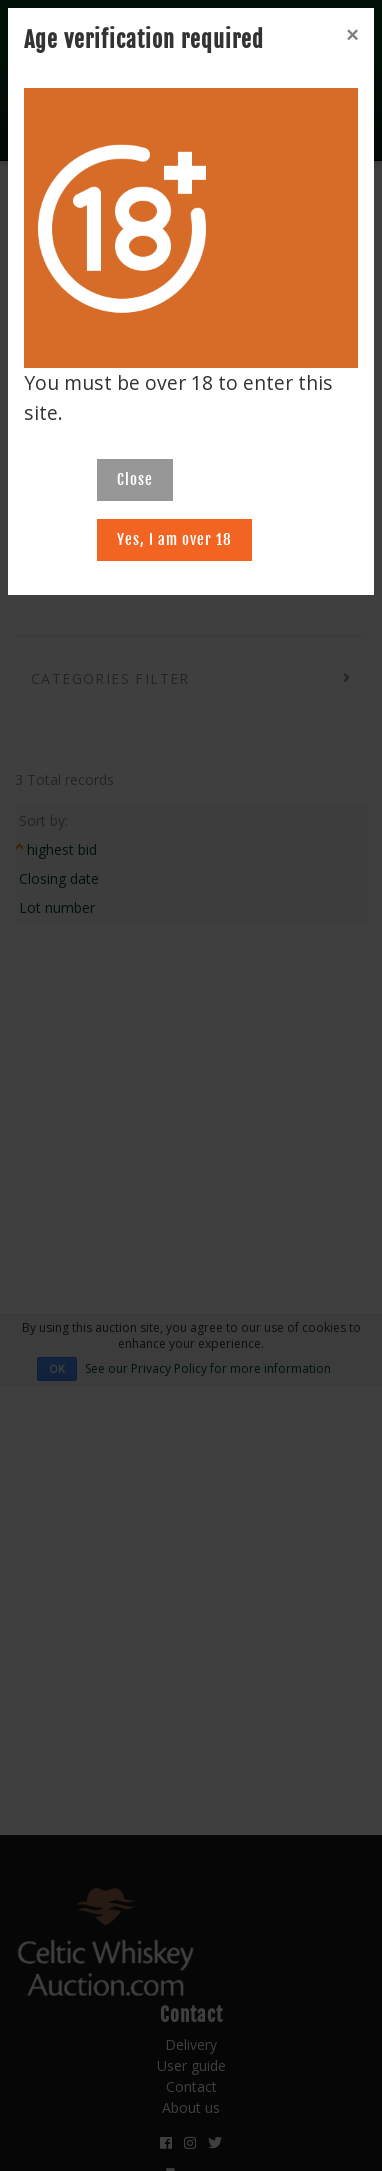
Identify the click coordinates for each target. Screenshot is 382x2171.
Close (135, 479)
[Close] (352, 35)
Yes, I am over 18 (174, 539)
